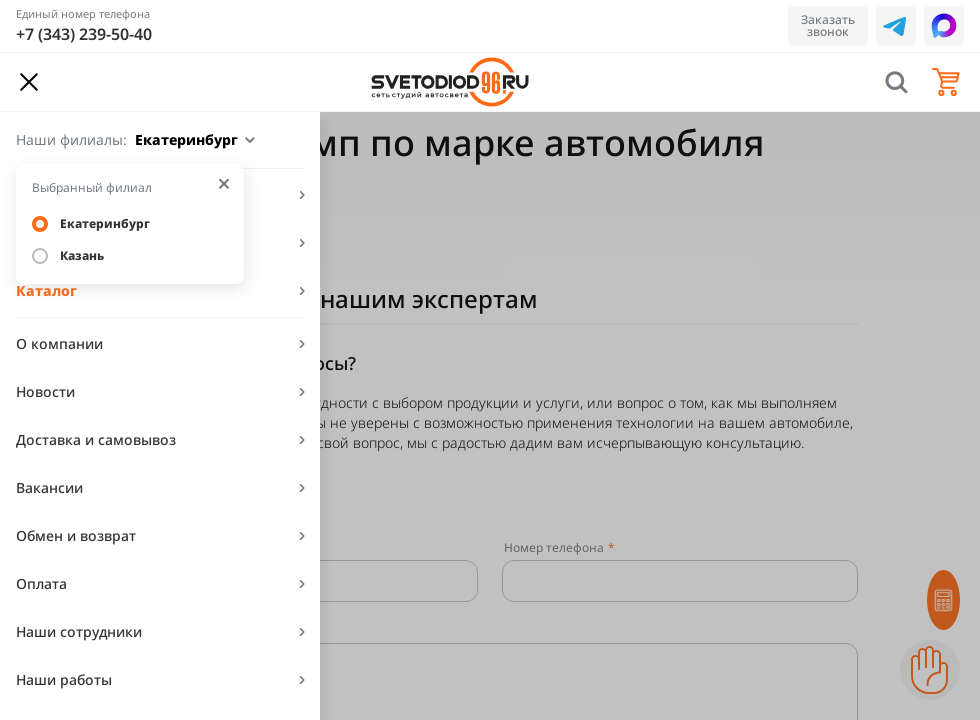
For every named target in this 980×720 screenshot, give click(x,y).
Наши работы (64, 679)
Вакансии (49, 487)
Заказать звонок (828, 25)
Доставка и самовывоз (96, 439)
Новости (45, 391)
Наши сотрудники (79, 631)
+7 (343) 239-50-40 (84, 34)
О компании (59, 343)
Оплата (41, 583)
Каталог (46, 290)
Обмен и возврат (76, 535)
